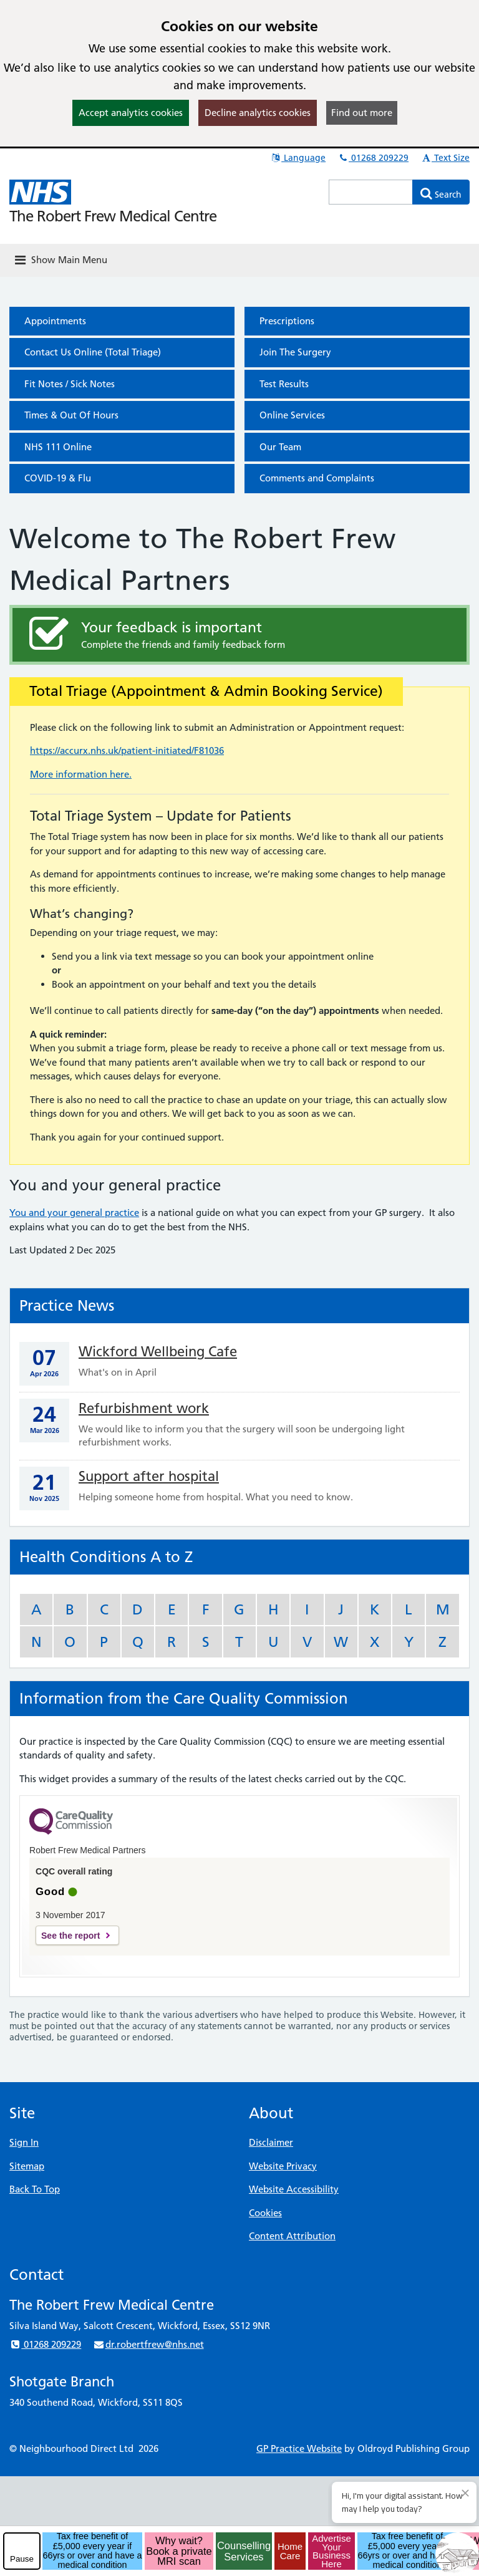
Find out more (361, 112)
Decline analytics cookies (258, 112)
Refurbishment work (144, 1408)
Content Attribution (292, 2236)
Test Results (284, 384)
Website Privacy (283, 2166)
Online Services (292, 415)
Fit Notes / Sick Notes (69, 384)
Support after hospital (149, 1476)
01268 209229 (373, 157)
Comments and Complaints (316, 478)
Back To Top (34, 2189)
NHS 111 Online (58, 447)
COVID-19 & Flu (57, 478)
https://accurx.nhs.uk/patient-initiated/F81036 (127, 750)
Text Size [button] (445, 157)
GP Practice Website (299, 2448)
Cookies (265, 2213)
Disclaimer (271, 2142)
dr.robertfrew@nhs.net (148, 2344)
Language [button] (298, 157)
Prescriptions (286, 321)
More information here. (81, 774)
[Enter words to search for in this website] (371, 192)
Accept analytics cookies (131, 112)
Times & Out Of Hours (71, 415)
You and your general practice (74, 1212)
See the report (70, 1936)
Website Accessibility (294, 2189)
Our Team (280, 447)
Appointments (55, 321)
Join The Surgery (295, 352)
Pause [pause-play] (22, 2559)
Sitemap (26, 2166)
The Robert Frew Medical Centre (112, 216)
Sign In (24, 2142)
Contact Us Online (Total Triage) (92, 352)
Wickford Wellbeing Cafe (158, 1351)
